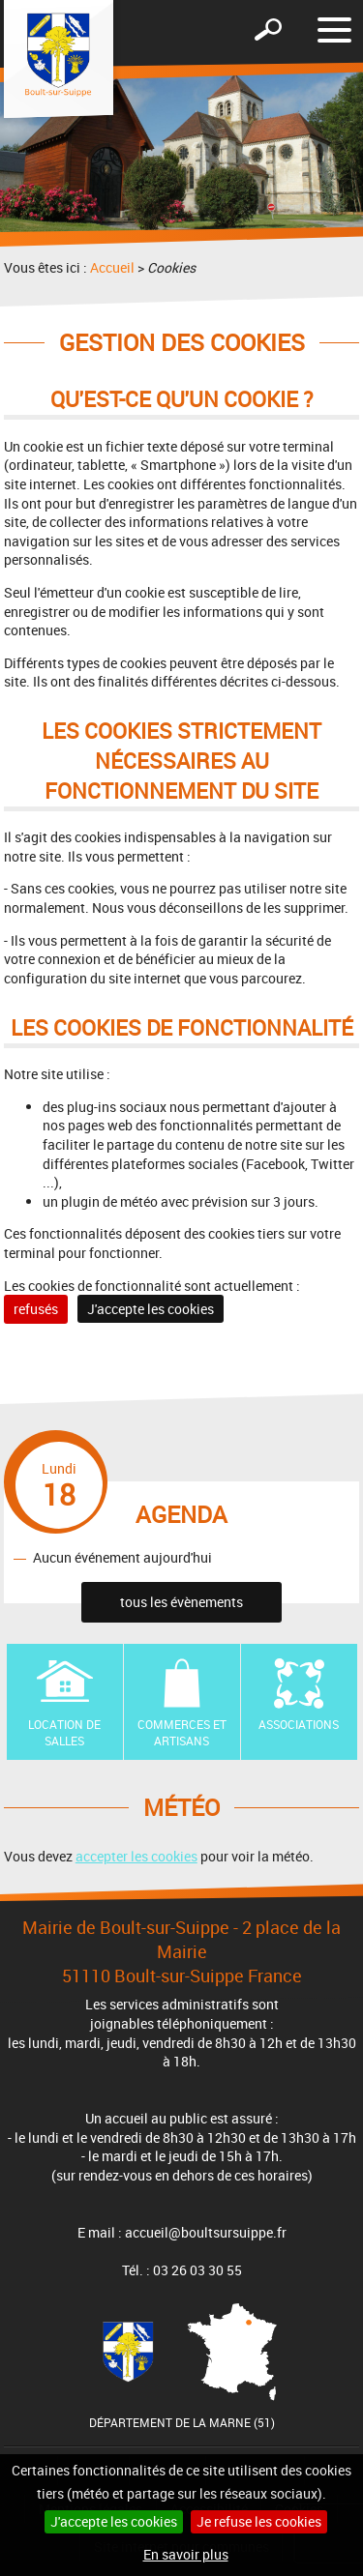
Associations (298, 1724)
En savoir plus (185, 2554)
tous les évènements (181, 1602)
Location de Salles (64, 1732)
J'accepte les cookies (113, 2521)
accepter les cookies (136, 1856)
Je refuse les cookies (259, 2521)
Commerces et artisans (182, 1732)
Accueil (112, 267)
